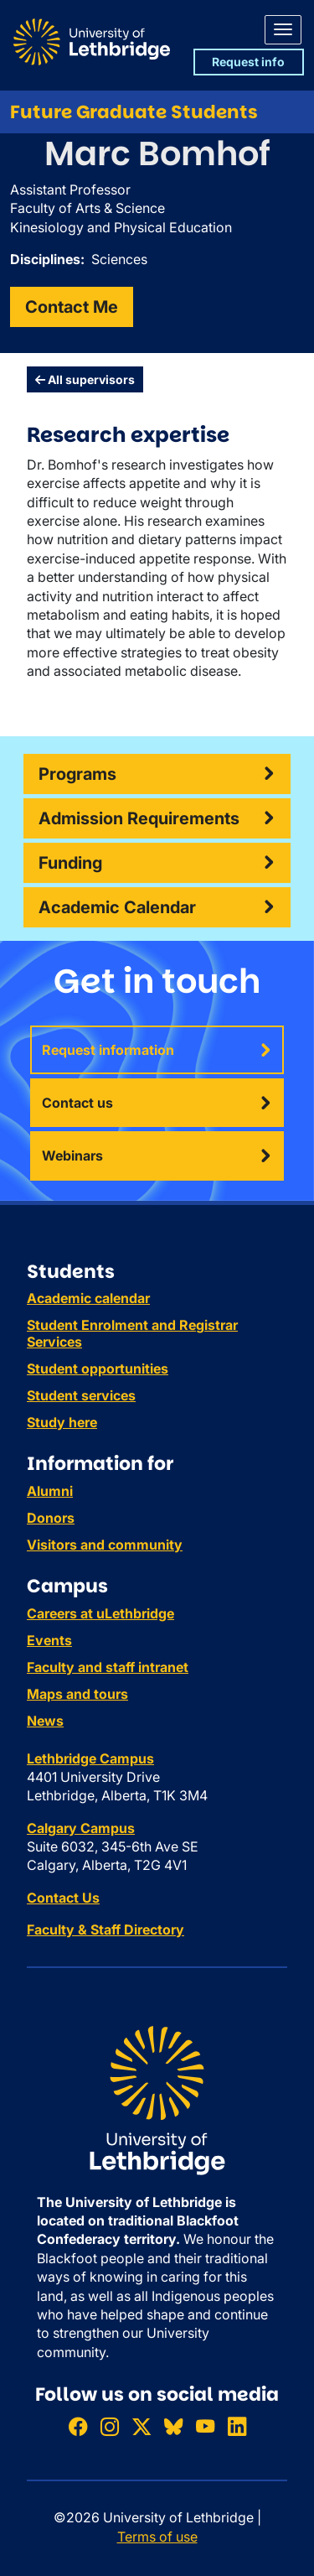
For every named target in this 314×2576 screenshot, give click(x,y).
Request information (108, 1049)
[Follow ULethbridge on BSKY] (173, 2426)
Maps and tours (77, 1693)
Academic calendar (88, 1298)
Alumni (50, 1491)
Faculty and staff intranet (107, 1667)
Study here (62, 1422)
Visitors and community (105, 1544)
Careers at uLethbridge (100, 1613)
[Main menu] (283, 29)
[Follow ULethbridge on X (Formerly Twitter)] (141, 2426)
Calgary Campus (81, 1828)
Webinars (72, 1155)
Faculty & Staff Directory (105, 1929)
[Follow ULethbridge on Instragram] (109, 2426)
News (45, 1720)
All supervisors (85, 379)
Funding (70, 863)
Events (49, 1640)
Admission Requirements (139, 818)
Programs (77, 774)
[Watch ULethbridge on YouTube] (205, 2426)
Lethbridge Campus (90, 1758)
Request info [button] (248, 62)
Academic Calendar (117, 907)
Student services (81, 1395)
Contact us (77, 1102)
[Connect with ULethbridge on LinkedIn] (237, 2426)
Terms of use (157, 2536)
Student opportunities (97, 1368)
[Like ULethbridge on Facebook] (77, 2426)
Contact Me (71, 307)
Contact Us (63, 1897)
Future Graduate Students (134, 112)
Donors (51, 1517)
